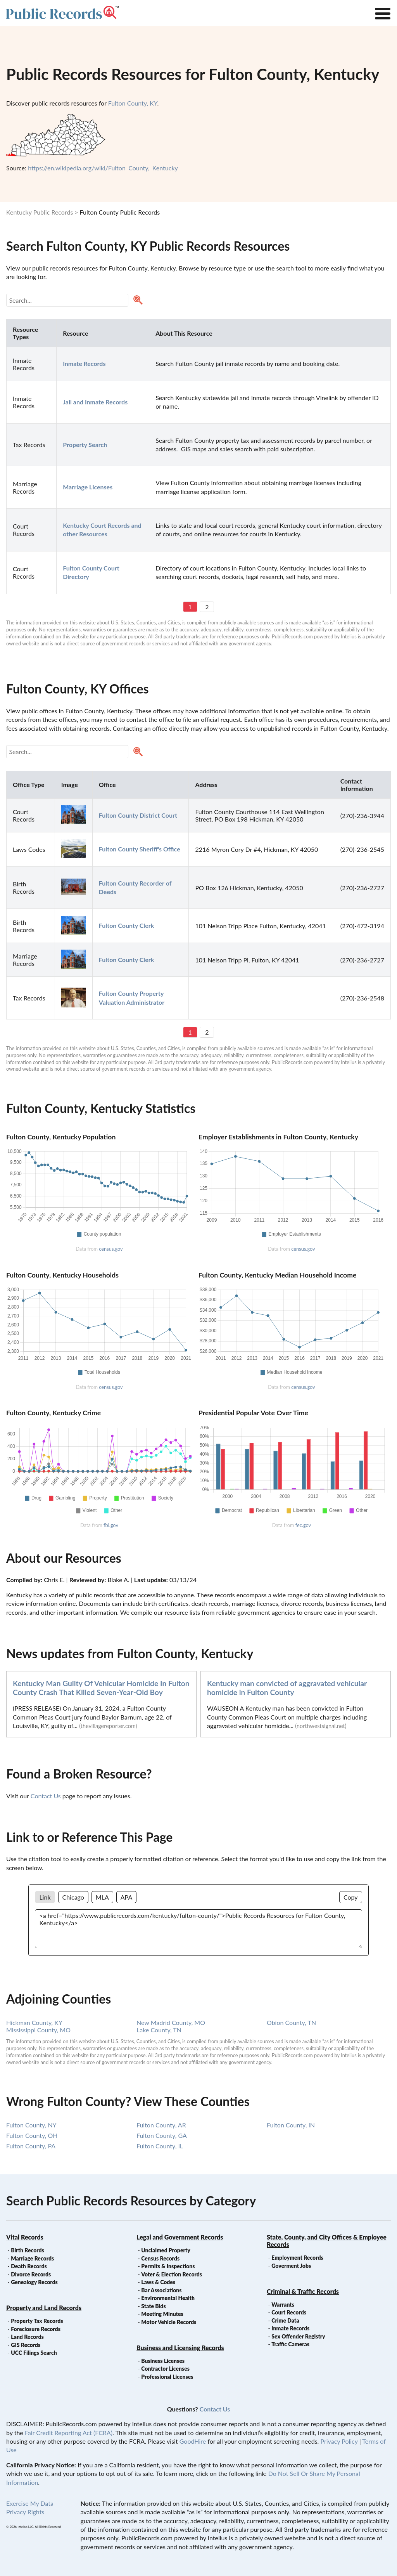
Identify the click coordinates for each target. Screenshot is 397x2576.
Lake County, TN (158, 2029)
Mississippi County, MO (38, 2029)
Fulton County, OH (31, 2135)
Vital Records (24, 2237)
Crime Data (285, 2320)
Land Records (27, 2336)
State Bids (153, 2306)
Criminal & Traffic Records (303, 2291)
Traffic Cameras (290, 2344)
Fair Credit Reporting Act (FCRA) (68, 2432)
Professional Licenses (167, 2376)
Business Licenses (163, 2361)
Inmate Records (290, 2328)
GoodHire (193, 2441)
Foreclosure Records (35, 2329)
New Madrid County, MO (170, 2022)
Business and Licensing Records (180, 2347)
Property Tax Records (37, 2321)
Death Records (29, 2266)
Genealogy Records (34, 2282)
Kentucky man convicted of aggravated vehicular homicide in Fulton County (287, 1688)
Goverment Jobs (291, 2265)
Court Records (288, 2312)
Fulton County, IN (291, 2125)
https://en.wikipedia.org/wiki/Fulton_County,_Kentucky (103, 168)
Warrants (282, 2304)
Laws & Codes (158, 2282)
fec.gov (303, 1525)
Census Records (160, 2258)
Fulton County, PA (30, 2146)
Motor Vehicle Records (168, 2322)
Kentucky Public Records (39, 212)
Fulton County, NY (31, 2125)
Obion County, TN (291, 2022)
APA (126, 1897)
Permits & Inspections (168, 2266)
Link (44, 1897)
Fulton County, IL (159, 2146)
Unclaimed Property (165, 2250)
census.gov (111, 1249)
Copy (350, 1897)
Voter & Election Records (171, 2274)
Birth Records (27, 2250)
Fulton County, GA (161, 2135)
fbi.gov (111, 1525)
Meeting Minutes (162, 2314)
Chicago (73, 1897)
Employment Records (297, 2257)
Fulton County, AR (161, 2125)
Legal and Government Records (179, 2237)
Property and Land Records (43, 2307)
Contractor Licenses (165, 2368)
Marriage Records (32, 2258)
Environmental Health (168, 2298)
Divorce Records (31, 2274)
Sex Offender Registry (298, 2336)
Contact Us (46, 1795)
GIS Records (25, 2345)
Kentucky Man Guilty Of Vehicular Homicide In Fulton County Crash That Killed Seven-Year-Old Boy (101, 1688)
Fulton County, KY (132, 103)
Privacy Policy (338, 2441)
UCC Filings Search (34, 2352)
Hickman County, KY (34, 2022)
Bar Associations (161, 2290)
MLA (102, 1897)
